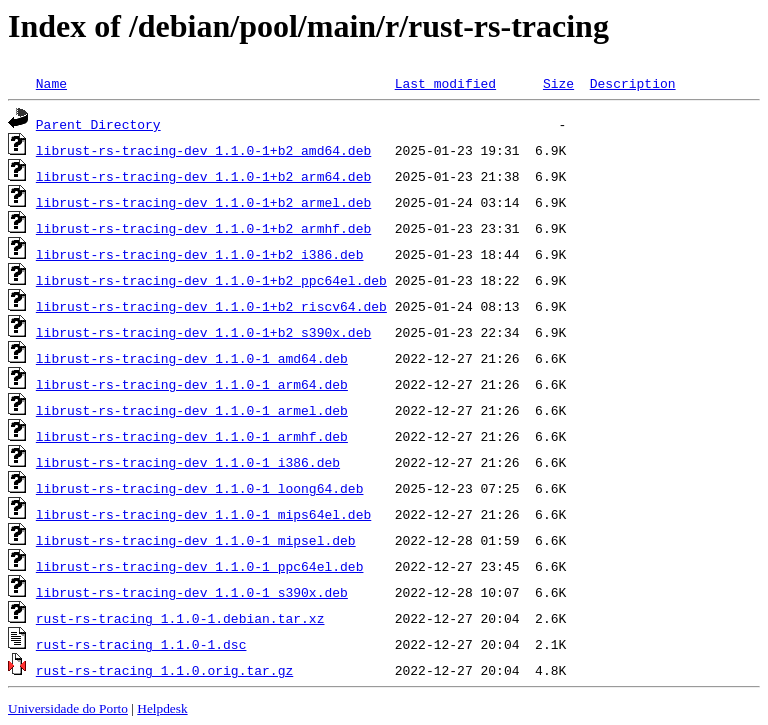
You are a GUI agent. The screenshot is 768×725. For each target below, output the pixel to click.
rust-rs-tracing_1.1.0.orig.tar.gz (164, 670)
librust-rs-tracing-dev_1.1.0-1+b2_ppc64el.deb (211, 280)
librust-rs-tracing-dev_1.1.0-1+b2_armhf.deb (203, 228)
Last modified (445, 83)
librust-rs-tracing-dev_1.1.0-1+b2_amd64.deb (203, 150)
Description (633, 83)
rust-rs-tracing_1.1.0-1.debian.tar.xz (180, 618)
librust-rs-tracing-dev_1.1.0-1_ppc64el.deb (200, 566)
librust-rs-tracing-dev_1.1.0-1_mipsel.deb (196, 540)
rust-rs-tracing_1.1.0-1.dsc (141, 644)
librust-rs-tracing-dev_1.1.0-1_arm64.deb (192, 384)
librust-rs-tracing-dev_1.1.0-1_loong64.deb (200, 488)
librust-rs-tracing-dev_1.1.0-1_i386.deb (188, 462)
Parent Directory (98, 124)
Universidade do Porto (68, 708)
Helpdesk (162, 708)
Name (51, 83)
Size (558, 83)
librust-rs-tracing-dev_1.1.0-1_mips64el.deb (203, 514)
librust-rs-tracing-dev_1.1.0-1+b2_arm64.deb (203, 176)
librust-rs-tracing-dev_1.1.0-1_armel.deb (192, 410)
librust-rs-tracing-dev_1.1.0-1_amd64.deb (192, 358)
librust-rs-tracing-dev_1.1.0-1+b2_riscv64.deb (211, 306)
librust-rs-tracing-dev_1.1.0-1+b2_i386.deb (200, 254)
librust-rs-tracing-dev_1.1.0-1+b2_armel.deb (203, 202)
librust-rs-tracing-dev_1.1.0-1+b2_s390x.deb (203, 332)
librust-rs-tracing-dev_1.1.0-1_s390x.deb (192, 592)
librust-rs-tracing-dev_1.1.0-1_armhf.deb (192, 436)
